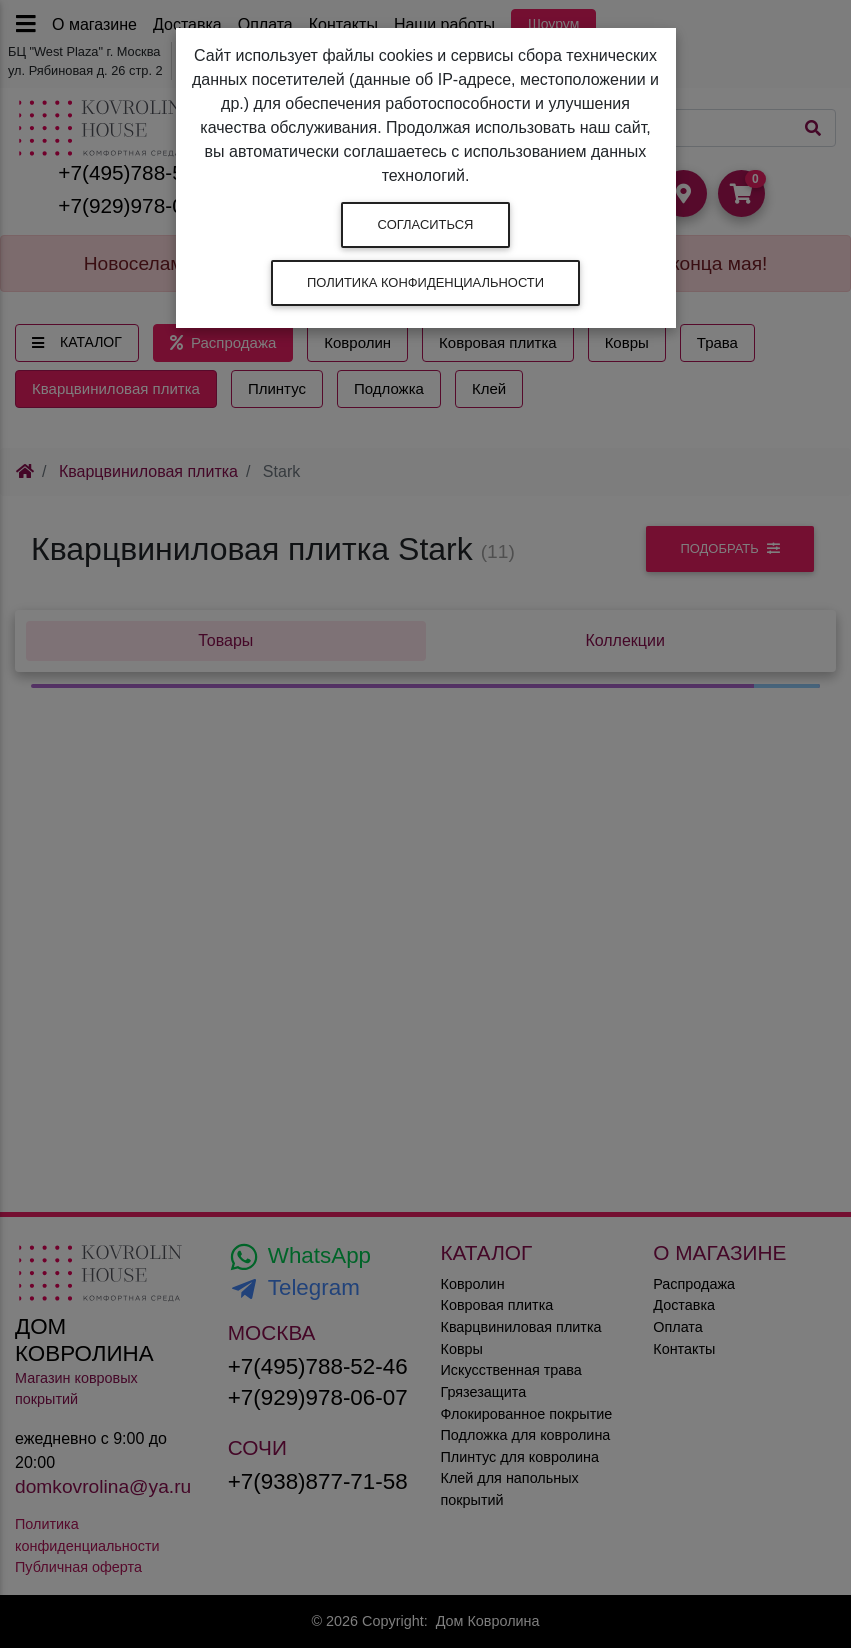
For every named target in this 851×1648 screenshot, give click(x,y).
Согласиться (426, 224)
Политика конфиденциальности (425, 282)
